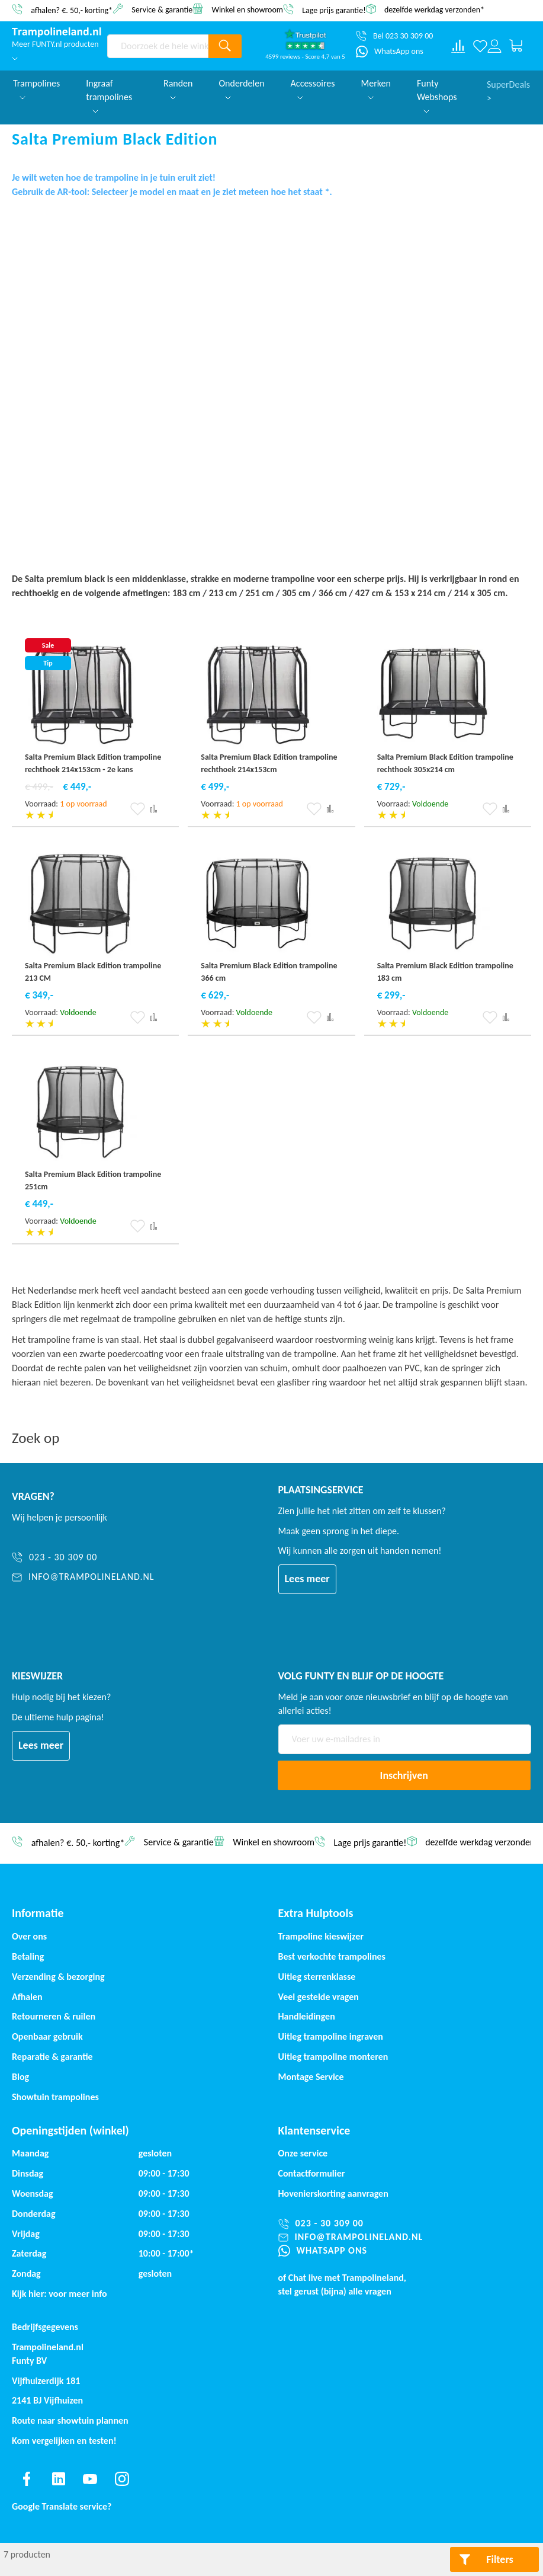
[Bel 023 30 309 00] (394, 36)
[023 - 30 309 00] (88, 1557)
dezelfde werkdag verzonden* (434, 10)
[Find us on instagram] (122, 2479)
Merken (376, 89)
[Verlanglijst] (480, 46)
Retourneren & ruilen (53, 2016)
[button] (137, 808)
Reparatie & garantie (52, 2056)
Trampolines (36, 89)
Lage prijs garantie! (334, 10)
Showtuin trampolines (55, 2097)
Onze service (303, 2153)
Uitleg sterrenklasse (317, 1976)
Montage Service (311, 2076)
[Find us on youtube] (90, 2479)
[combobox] (157, 46)
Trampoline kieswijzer (321, 1936)
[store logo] (56, 32)
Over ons (29, 1936)
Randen (178, 89)
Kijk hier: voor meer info (59, 2293)
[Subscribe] (404, 1775)
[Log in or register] (494, 46)
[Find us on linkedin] (58, 2479)
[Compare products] (458, 46)
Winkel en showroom (247, 9)
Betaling (28, 1956)
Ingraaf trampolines (109, 95)
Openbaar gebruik (47, 2036)
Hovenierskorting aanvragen (333, 2193)
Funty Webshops (437, 95)
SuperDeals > (508, 90)
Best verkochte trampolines (331, 1956)
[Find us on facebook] (26, 2479)
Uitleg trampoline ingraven (330, 2036)
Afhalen (27, 1996)
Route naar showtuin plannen (70, 2420)
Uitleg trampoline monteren (333, 2056)
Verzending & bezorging (58, 1976)
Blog (20, 2076)
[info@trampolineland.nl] (88, 1577)
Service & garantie (161, 9)
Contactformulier (311, 2173)
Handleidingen (306, 2016)
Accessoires (313, 89)
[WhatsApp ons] (389, 51)
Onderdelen (241, 89)
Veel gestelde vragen (318, 1996)
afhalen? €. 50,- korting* (72, 10)
